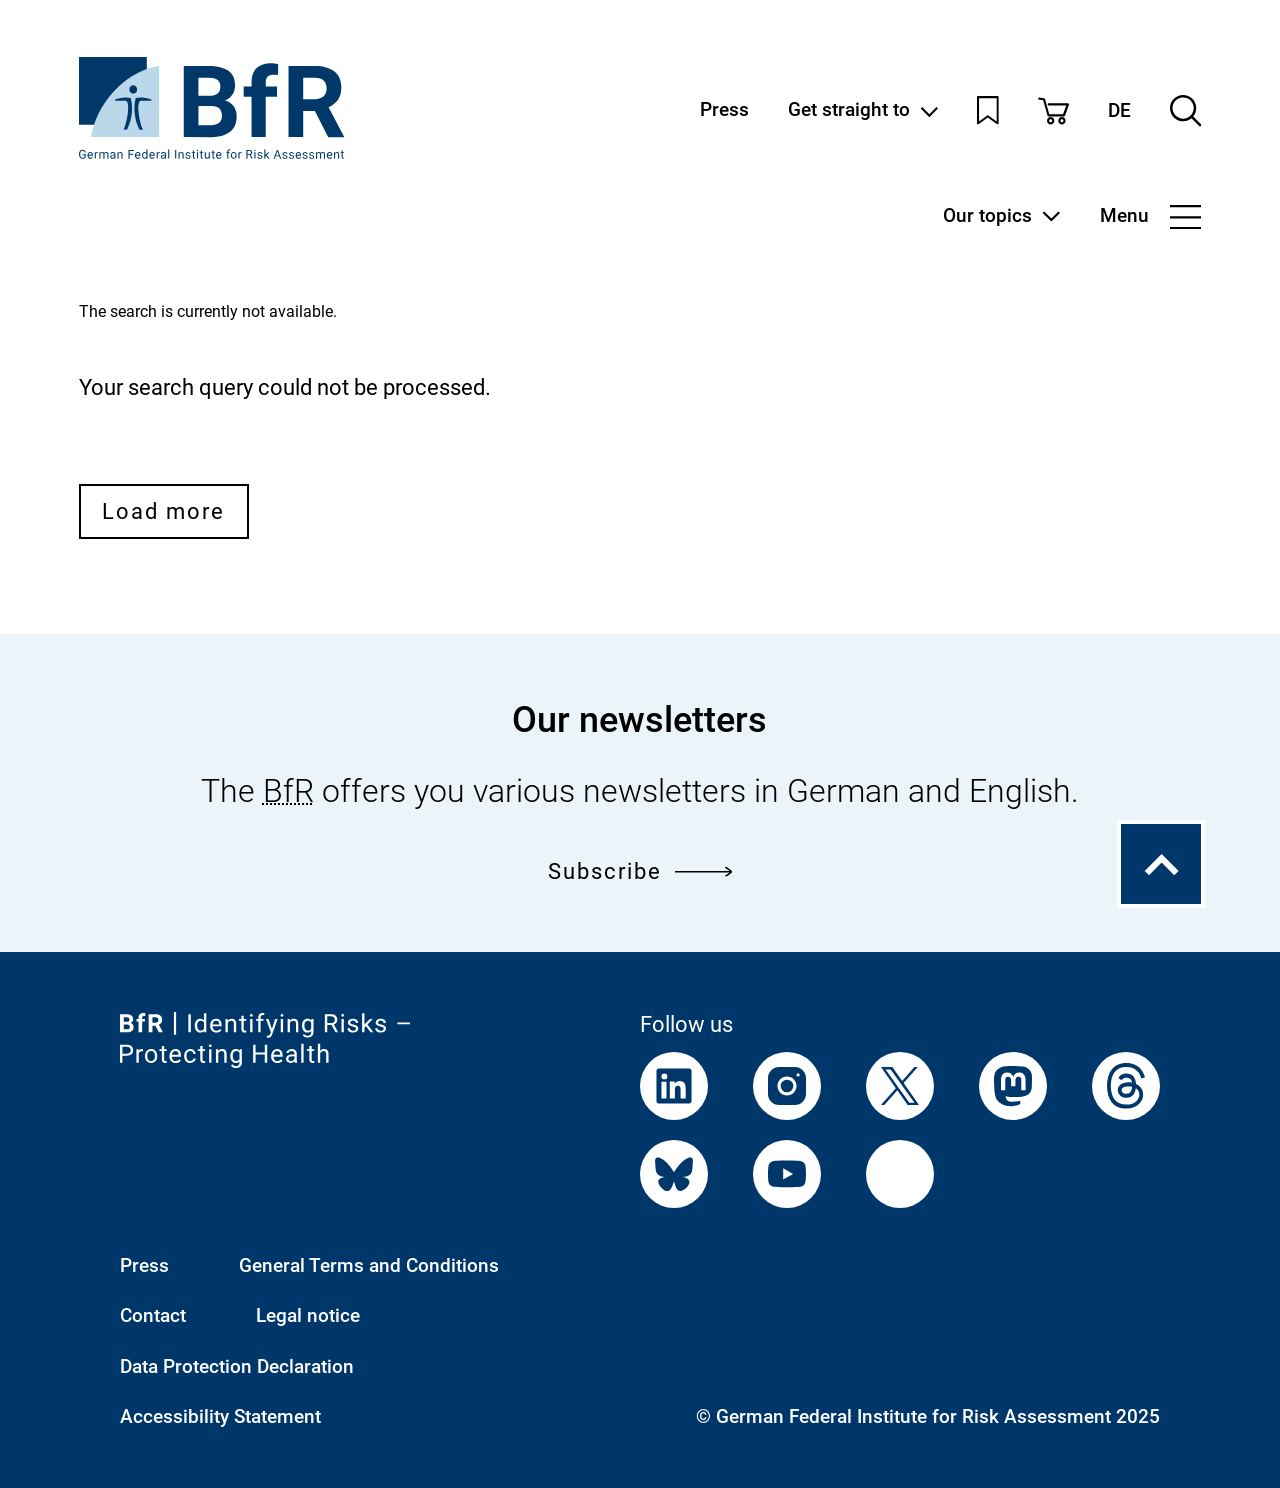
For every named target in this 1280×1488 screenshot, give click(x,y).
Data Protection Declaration (237, 1367)
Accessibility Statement (220, 1417)
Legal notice (308, 1316)
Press (724, 110)
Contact (153, 1316)
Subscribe (640, 871)
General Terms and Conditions (369, 1266)
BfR (288, 791)
